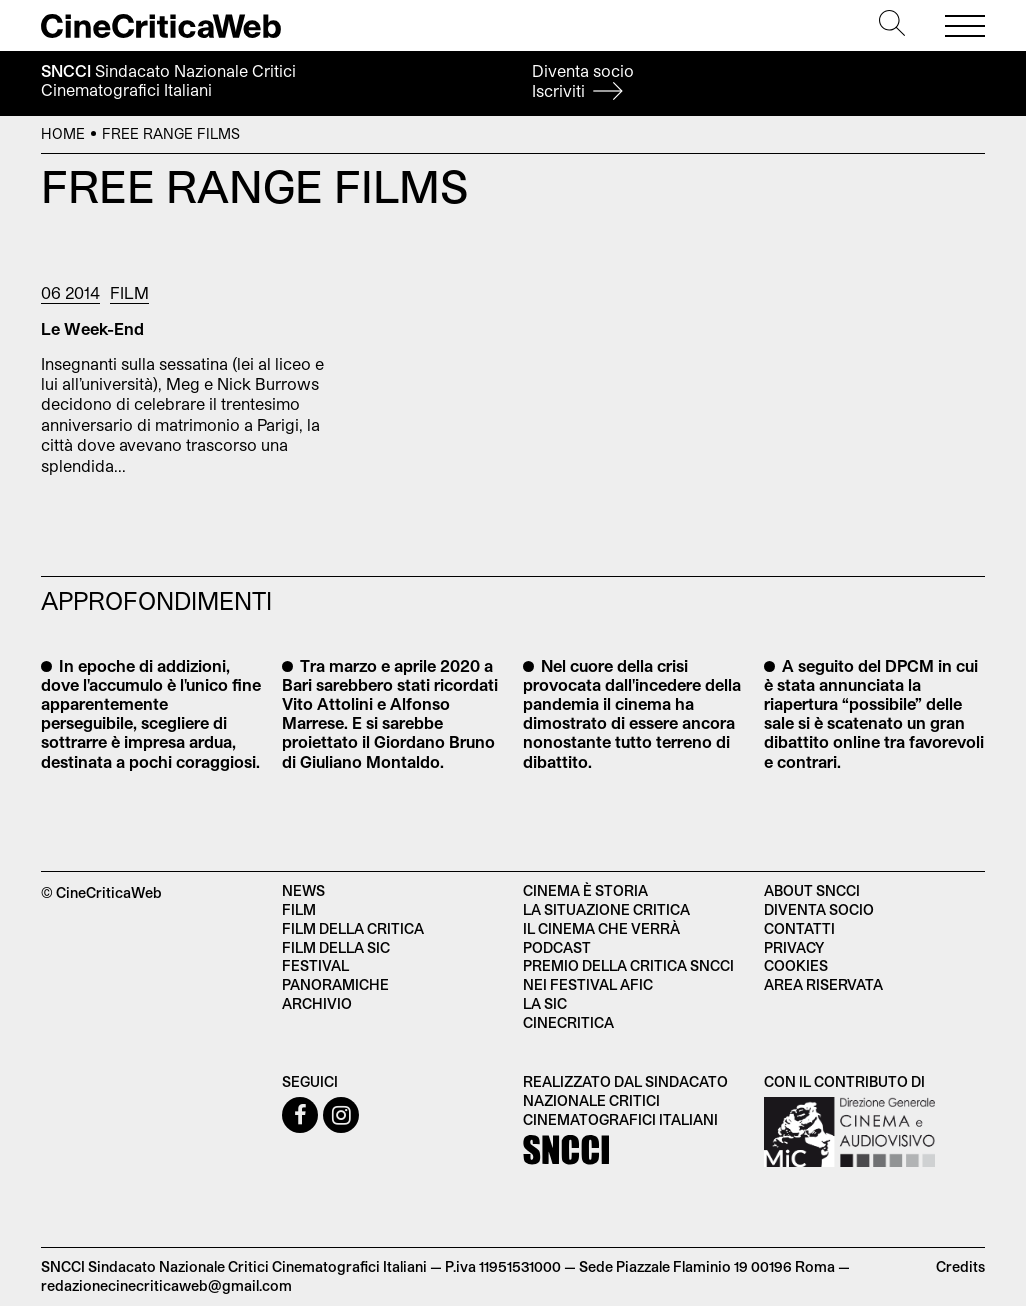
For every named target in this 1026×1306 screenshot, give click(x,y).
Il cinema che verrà (601, 928)
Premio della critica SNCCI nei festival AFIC (628, 975)
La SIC (545, 1003)
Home (63, 133)
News (303, 890)
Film (129, 292)
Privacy (794, 947)
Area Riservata (823, 984)
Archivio (317, 1003)
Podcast (557, 947)
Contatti (799, 928)
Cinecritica (568, 1022)
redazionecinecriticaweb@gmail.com (166, 1285)
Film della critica (353, 928)
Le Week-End (92, 328)
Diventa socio (583, 80)
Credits (960, 1266)
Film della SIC (336, 947)
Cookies (796, 965)
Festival (315, 965)
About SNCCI (812, 890)
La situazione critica (606, 909)
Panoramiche (335, 984)
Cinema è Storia (585, 890)
